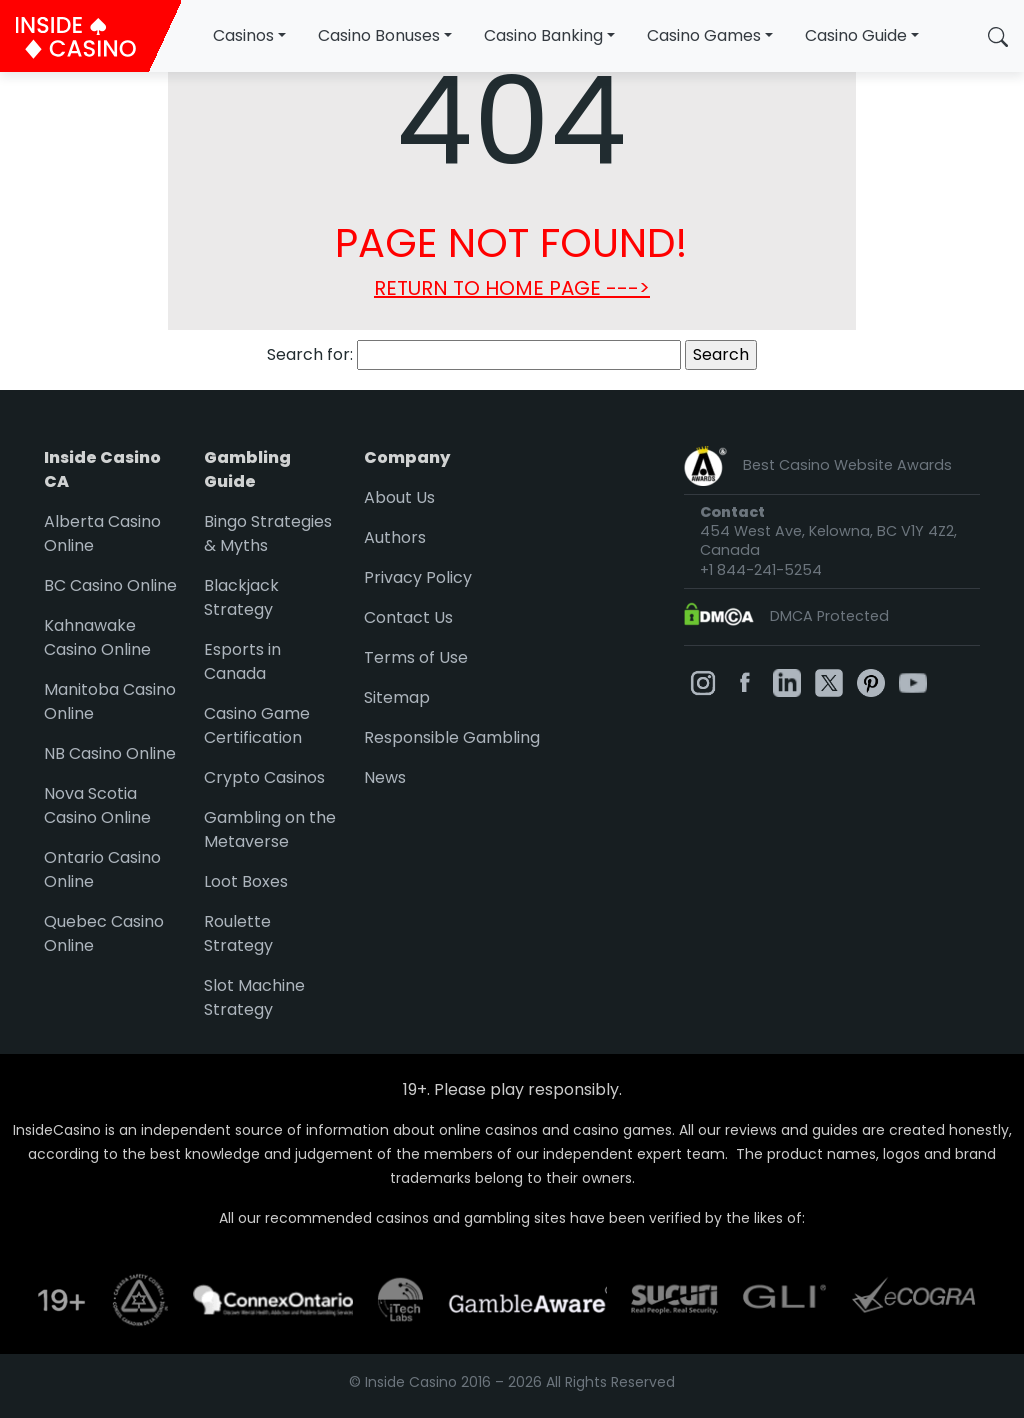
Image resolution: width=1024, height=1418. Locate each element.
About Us (399, 497)
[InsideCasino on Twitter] (829, 681)
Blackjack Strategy (241, 597)
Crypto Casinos (264, 777)
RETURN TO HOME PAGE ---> (512, 288)
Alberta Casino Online (102, 533)
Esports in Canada (242, 661)
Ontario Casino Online (102, 869)
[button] (998, 36)
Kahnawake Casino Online (97, 637)
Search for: (310, 354)
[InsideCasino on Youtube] (913, 681)
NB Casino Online (110, 753)
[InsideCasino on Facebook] (745, 681)
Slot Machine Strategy (254, 997)
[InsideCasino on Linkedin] (787, 681)
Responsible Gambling (452, 737)
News (385, 777)
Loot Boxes (246, 881)
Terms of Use (416, 657)
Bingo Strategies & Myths (268, 533)
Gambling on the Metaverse (270, 829)
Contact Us (408, 617)
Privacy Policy (418, 577)
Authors (395, 537)
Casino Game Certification (257, 725)
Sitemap (397, 697)
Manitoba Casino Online (110, 701)
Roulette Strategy (238, 933)
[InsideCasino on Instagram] (703, 681)
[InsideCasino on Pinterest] (871, 681)
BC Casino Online (110, 585)
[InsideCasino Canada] (90, 36)
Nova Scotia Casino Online (97, 805)
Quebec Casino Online (104, 933)
